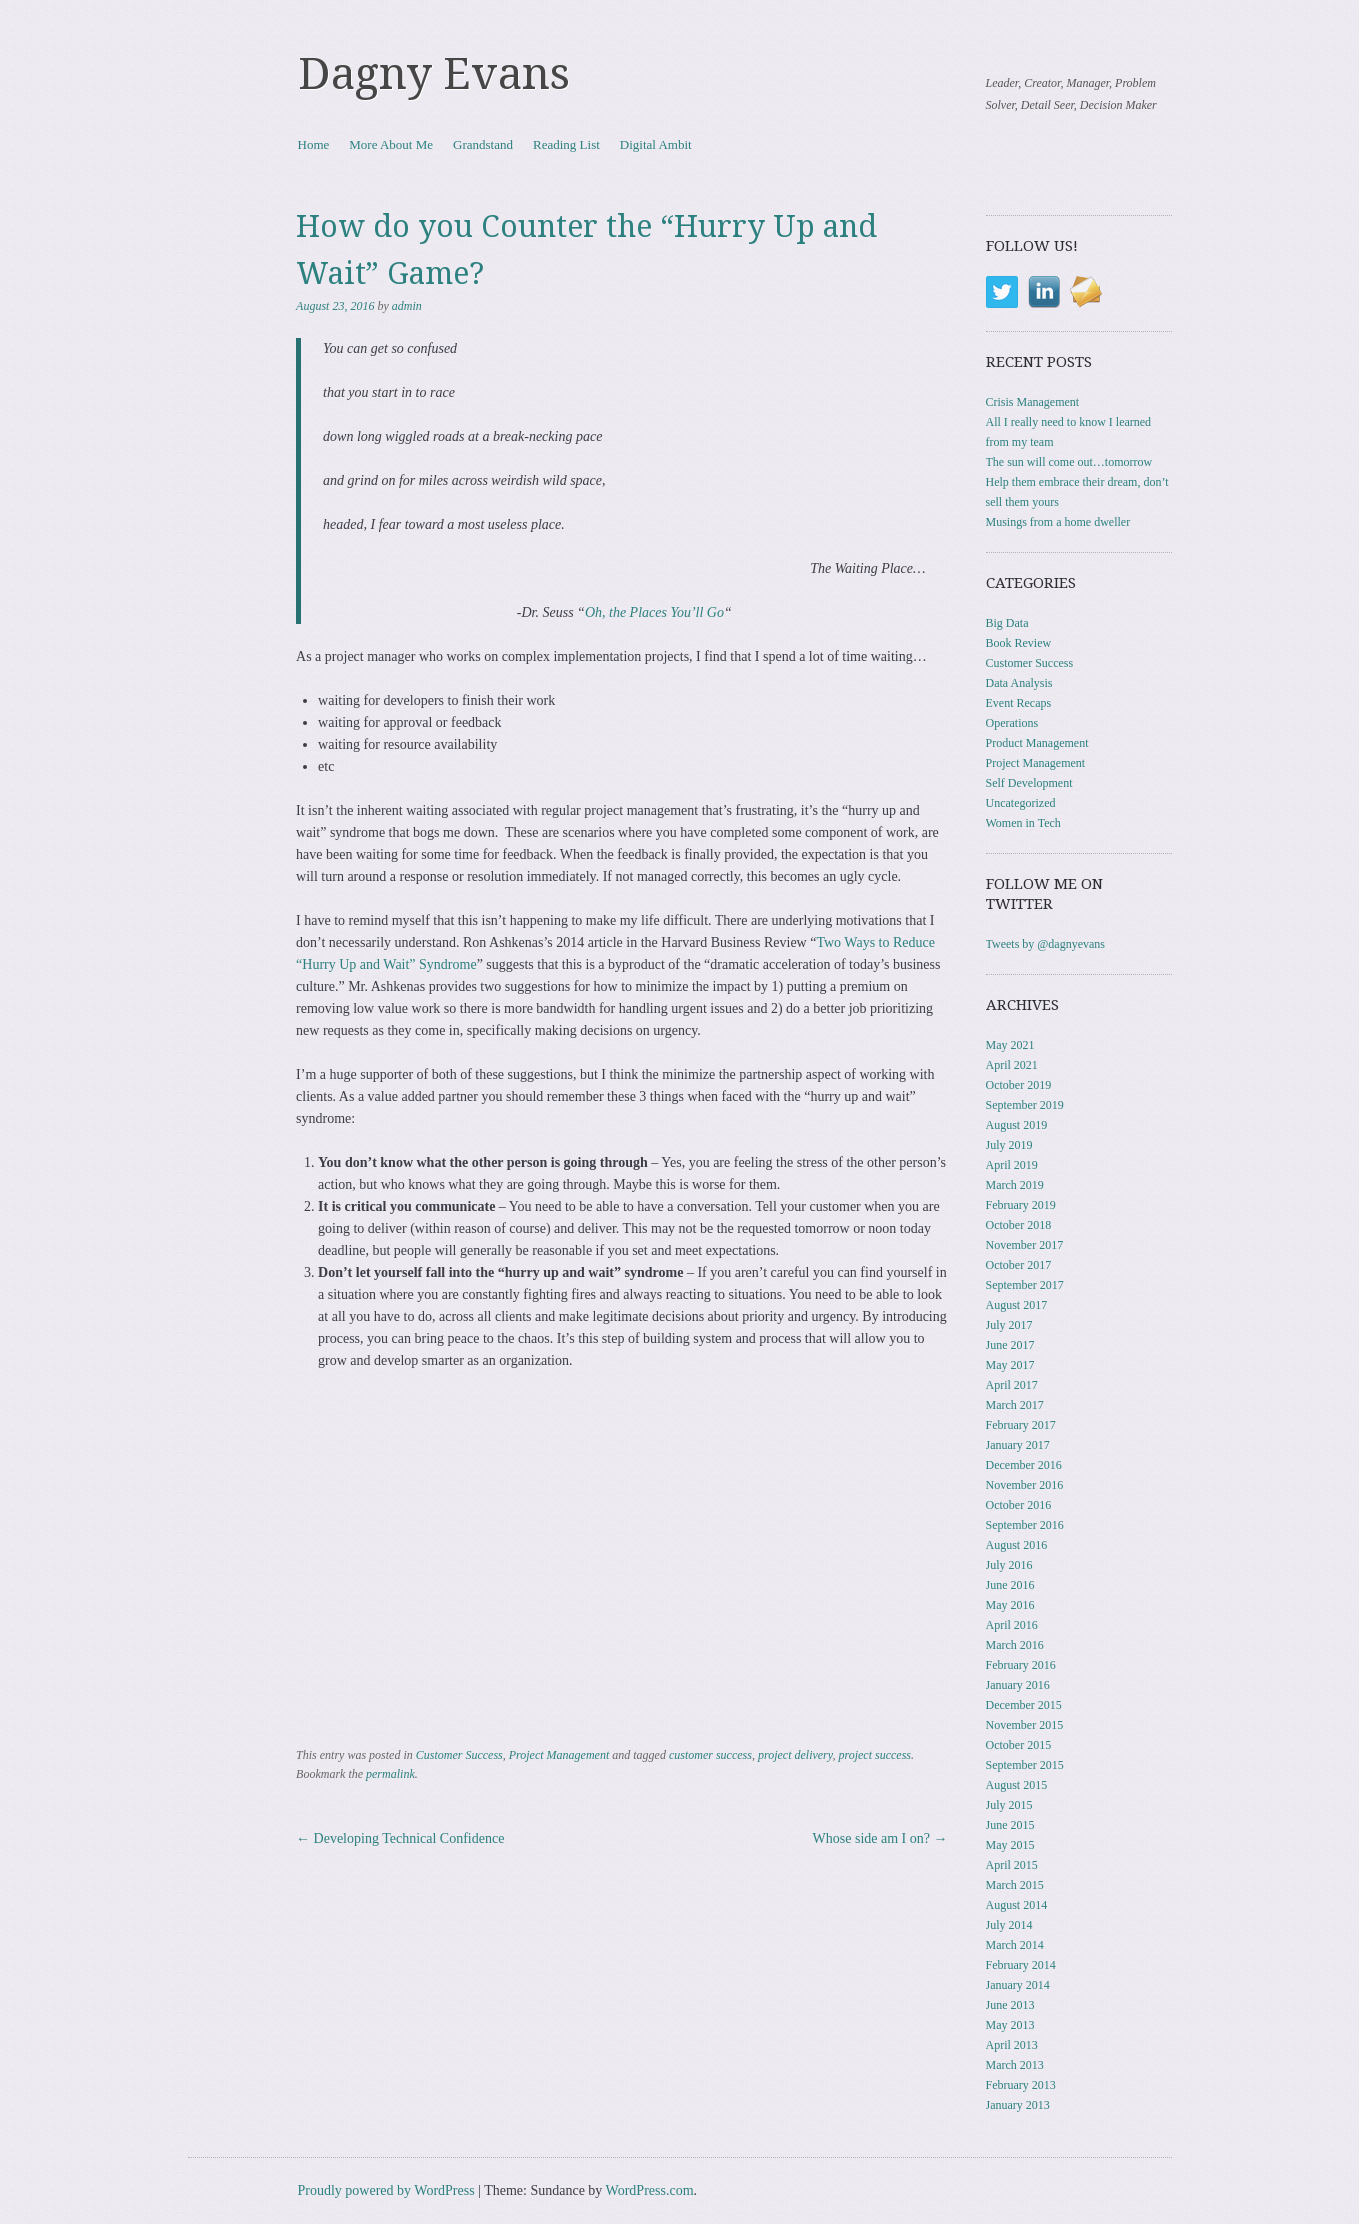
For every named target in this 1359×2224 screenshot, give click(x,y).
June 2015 (1010, 1825)
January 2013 (1018, 2105)
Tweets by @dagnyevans (1046, 944)
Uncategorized (1021, 803)
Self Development (1029, 783)
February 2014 (1021, 1965)
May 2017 (1010, 1365)
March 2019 (1015, 1185)
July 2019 (1009, 1145)
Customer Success (459, 1755)
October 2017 (1019, 1265)
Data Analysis (1019, 683)
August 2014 (1017, 1905)
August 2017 (1017, 1305)
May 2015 (1010, 1845)
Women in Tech (1023, 823)
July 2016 (1009, 1565)
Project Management (559, 1755)
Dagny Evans (434, 74)
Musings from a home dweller (1058, 522)
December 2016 (1024, 1465)
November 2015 (1025, 1725)
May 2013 (1010, 2025)
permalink (390, 1774)
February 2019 (1021, 1205)
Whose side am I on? (880, 1838)
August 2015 (1017, 1785)
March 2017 (1015, 1405)
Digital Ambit (656, 144)
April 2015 (1012, 1865)
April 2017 (1012, 1385)
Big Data (1007, 623)
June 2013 (1010, 2005)
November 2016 (1025, 1485)
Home (314, 144)
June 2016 (1010, 1585)
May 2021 (1010, 1045)
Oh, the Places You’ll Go (654, 612)
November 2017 (1025, 1245)
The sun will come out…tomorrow (1069, 462)
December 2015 (1024, 1705)
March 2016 (1015, 1645)
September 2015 (1025, 1765)
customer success (710, 1755)
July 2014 (1009, 1925)
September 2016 (1025, 1525)
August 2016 (1017, 1545)
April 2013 (1012, 2045)
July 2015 (1009, 1805)
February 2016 (1021, 1665)
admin (407, 306)
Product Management (1037, 743)
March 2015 (1015, 1885)
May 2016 (1010, 1605)
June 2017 (1010, 1345)
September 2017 (1025, 1285)
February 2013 (1021, 2085)
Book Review (1019, 643)
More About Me (391, 144)
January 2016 (1018, 1685)
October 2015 (1019, 1745)
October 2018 (1019, 1225)
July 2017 (1009, 1325)
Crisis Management (1033, 402)
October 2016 (1019, 1505)
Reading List (566, 144)
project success (874, 1755)
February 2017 (1021, 1425)
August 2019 (1017, 1125)
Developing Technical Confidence (400, 1838)
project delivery (795, 1755)
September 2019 (1025, 1105)
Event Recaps (1019, 703)
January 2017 (1018, 1445)
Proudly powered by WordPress (386, 2190)
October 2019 (1019, 1085)
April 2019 (1012, 1165)
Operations (1012, 723)
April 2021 (1012, 1065)
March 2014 (1015, 1945)
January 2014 (1018, 1985)
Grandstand (483, 144)
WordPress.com (650, 2190)
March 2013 (1015, 2065)
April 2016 (1012, 1625)
